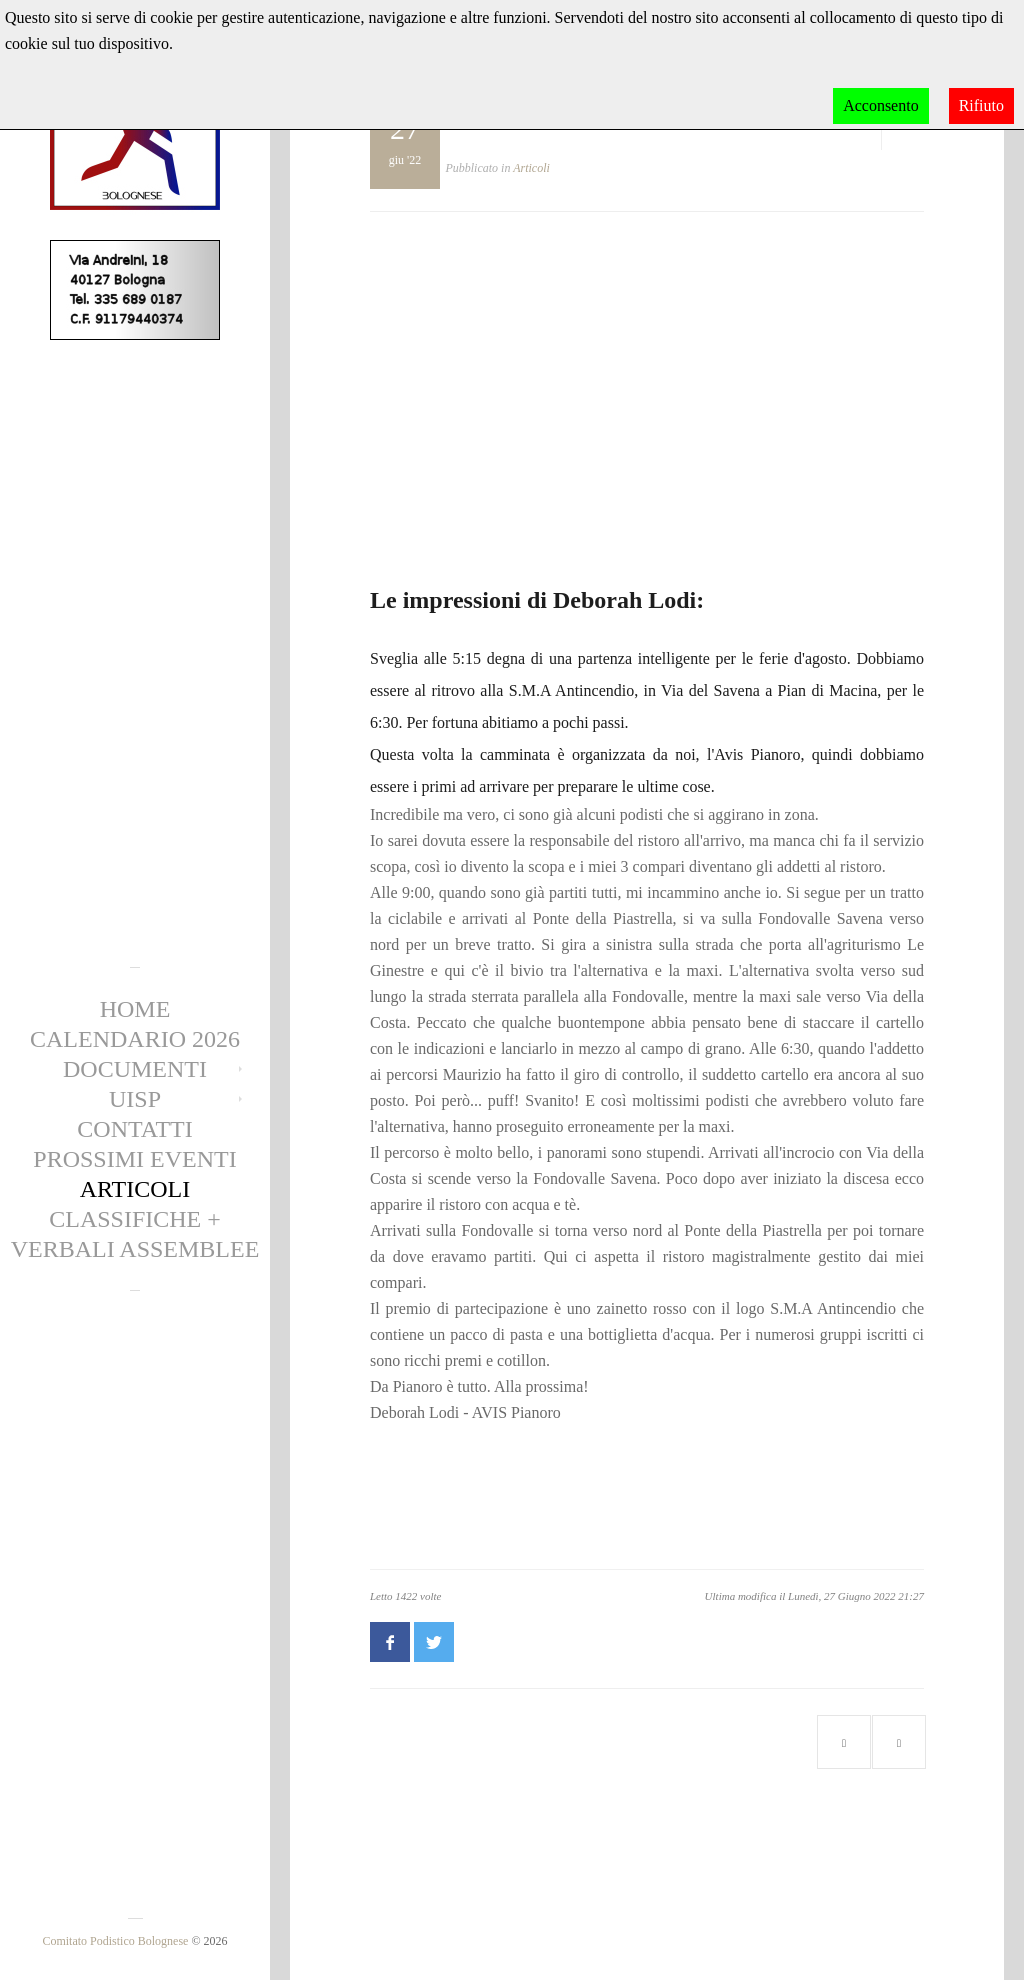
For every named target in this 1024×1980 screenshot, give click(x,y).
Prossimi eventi (134, 1159)
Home (135, 1009)
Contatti (134, 1129)
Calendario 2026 (135, 1039)
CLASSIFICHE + (135, 1219)
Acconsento (881, 105)
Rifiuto (981, 105)
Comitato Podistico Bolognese (115, 1941)
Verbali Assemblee (135, 1249)
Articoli (135, 1189)
